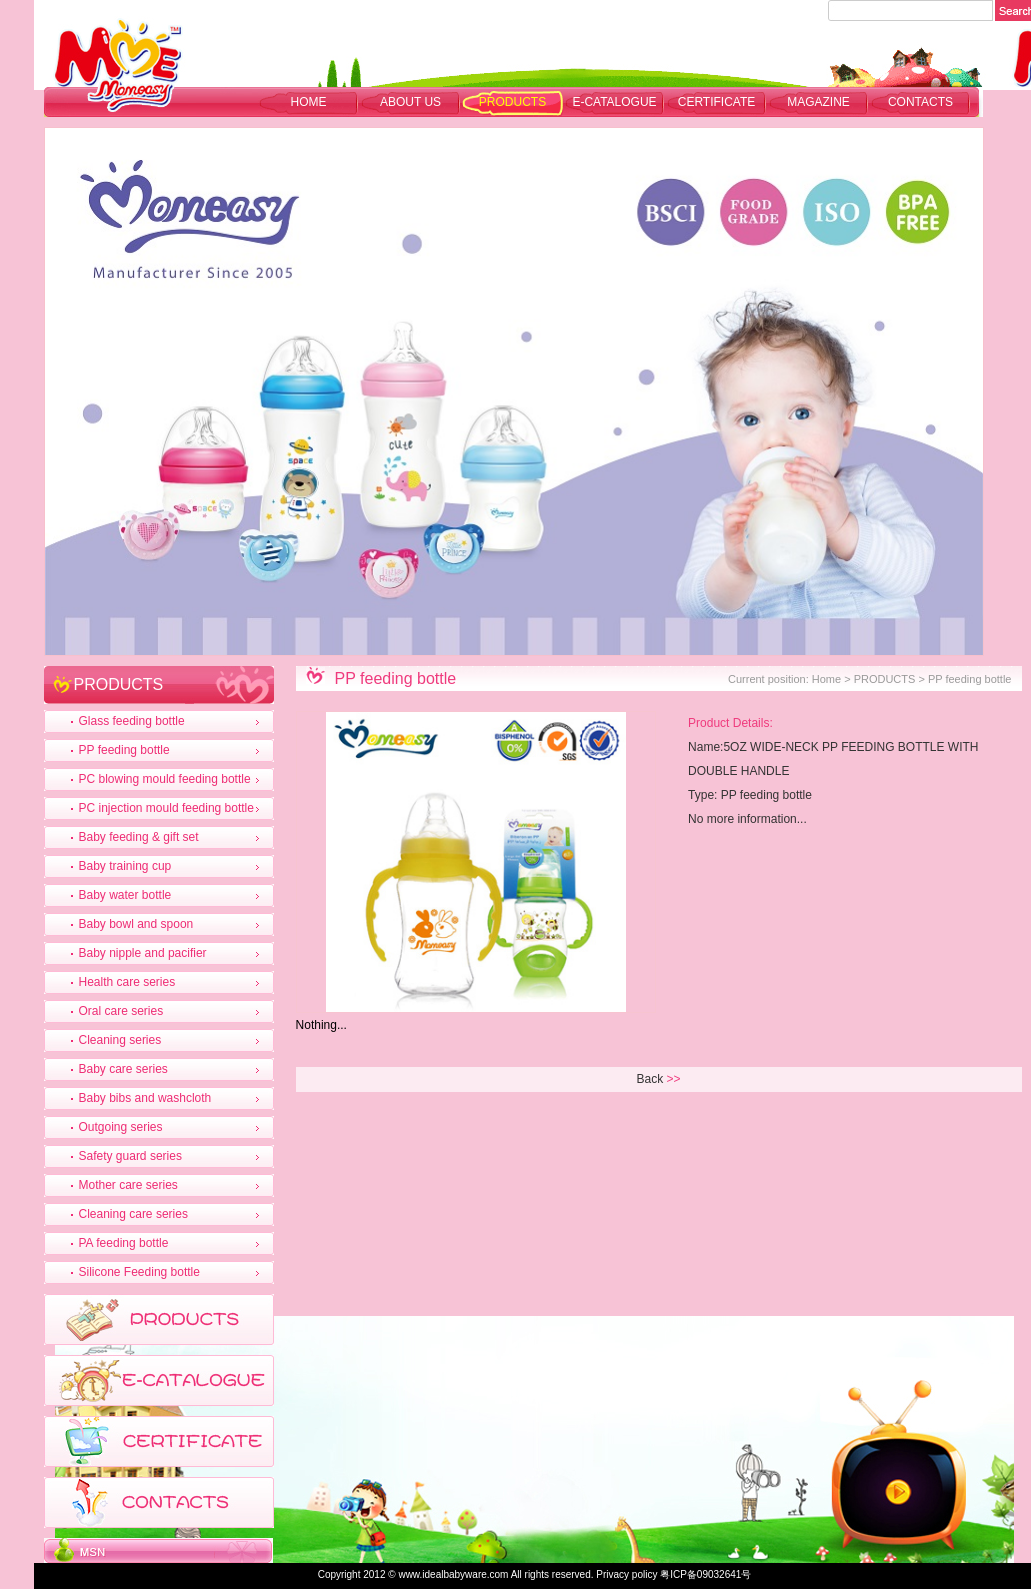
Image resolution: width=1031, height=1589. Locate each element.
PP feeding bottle (124, 750)
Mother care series (128, 1185)
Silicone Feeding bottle (139, 1272)
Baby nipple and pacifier (143, 953)
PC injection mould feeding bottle (166, 808)
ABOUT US (410, 102)
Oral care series (121, 1011)
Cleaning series (120, 1040)
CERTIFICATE (717, 102)
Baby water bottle (125, 895)
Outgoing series (121, 1127)
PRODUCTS (512, 102)
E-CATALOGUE (614, 102)
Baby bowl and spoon (136, 924)
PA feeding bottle (124, 1243)
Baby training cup (125, 866)
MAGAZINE (818, 102)
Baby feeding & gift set (139, 837)
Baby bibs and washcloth (145, 1098)
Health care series (127, 982)
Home (309, 102)
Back (650, 1079)
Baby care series (123, 1069)
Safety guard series (130, 1156)
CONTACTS (920, 102)
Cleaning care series (133, 1214)
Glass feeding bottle (132, 721)
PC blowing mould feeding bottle (165, 779)
